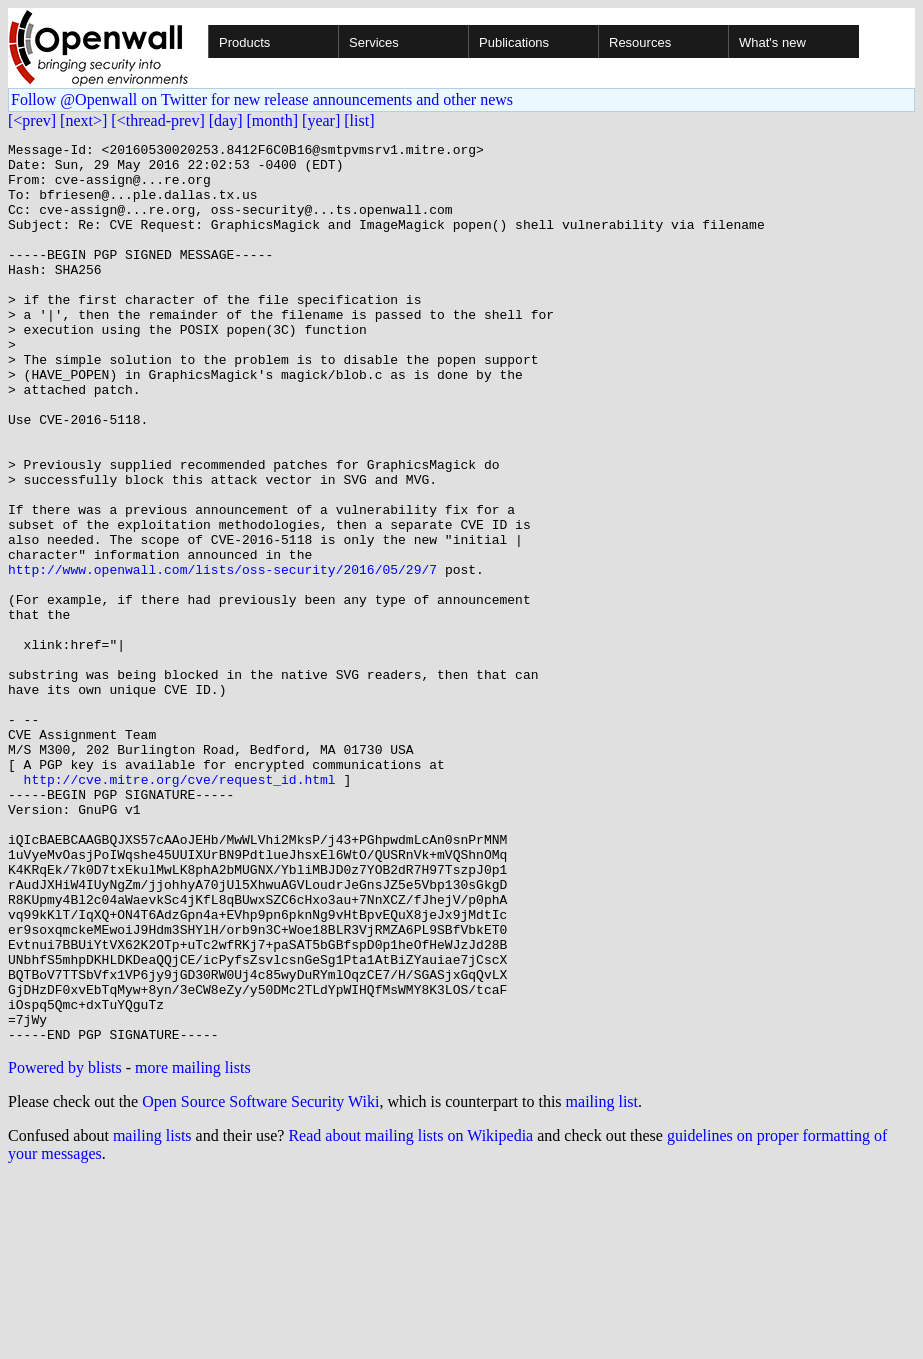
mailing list (602, 1281)
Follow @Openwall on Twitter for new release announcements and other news (262, 99)
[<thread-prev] (157, 120)
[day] (226, 120)
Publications (514, 42)
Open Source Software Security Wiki (260, 1281)
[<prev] (32, 120)
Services (374, 42)
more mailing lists (193, 1247)
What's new (772, 42)
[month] (273, 120)
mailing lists (152, 1315)
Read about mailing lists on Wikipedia (410, 1315)
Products (244, 42)
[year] (321, 120)
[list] (359, 120)
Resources (640, 42)
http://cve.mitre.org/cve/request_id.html (180, 908)
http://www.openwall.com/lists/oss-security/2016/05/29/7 (222, 656)
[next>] (83, 120)
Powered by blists (65, 1247)
